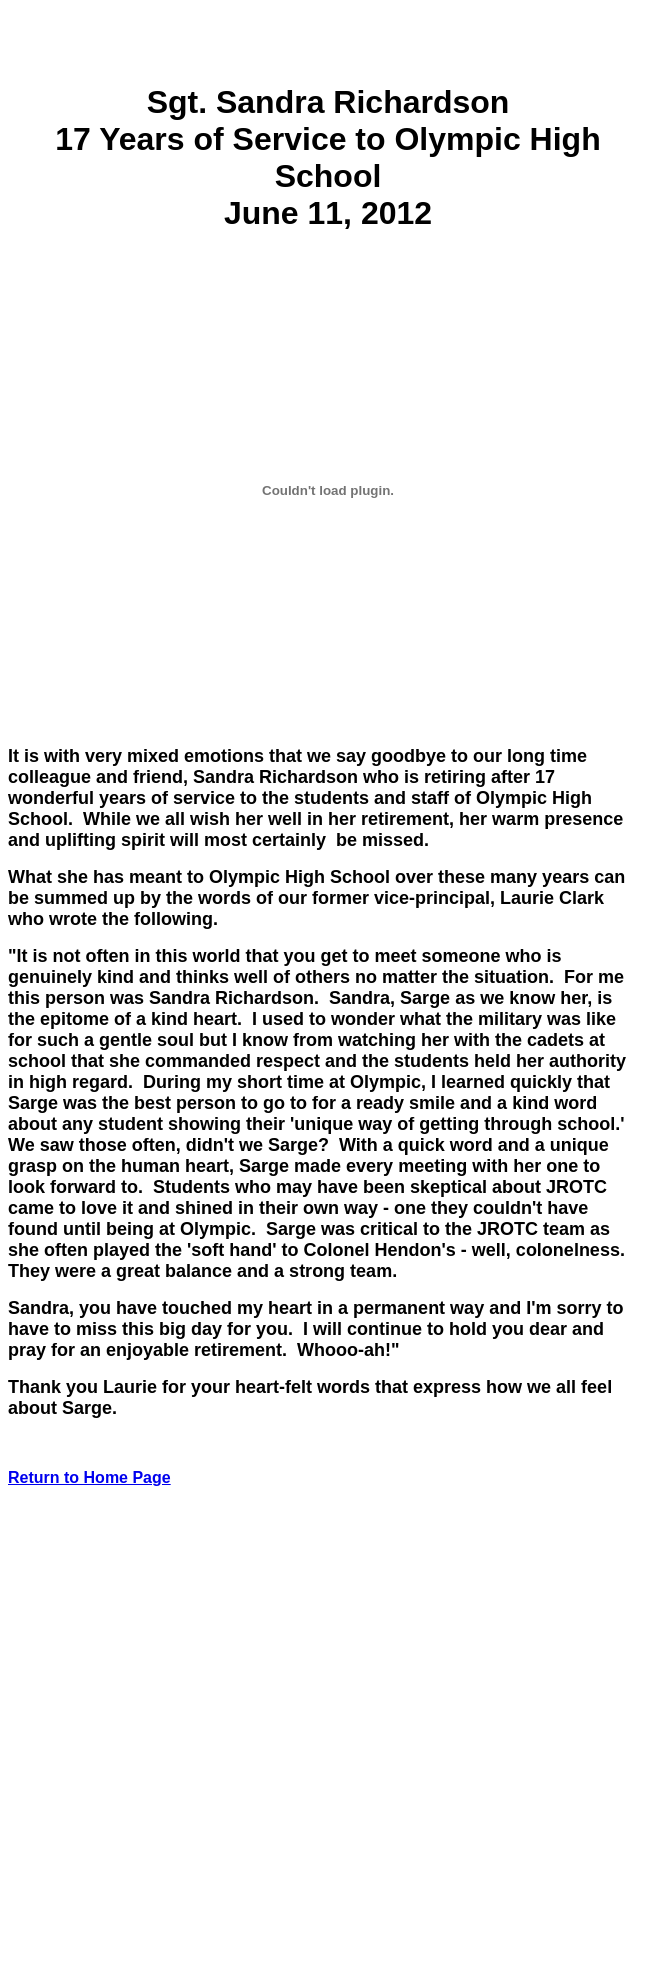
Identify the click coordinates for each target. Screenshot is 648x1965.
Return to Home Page (89, 1477)
